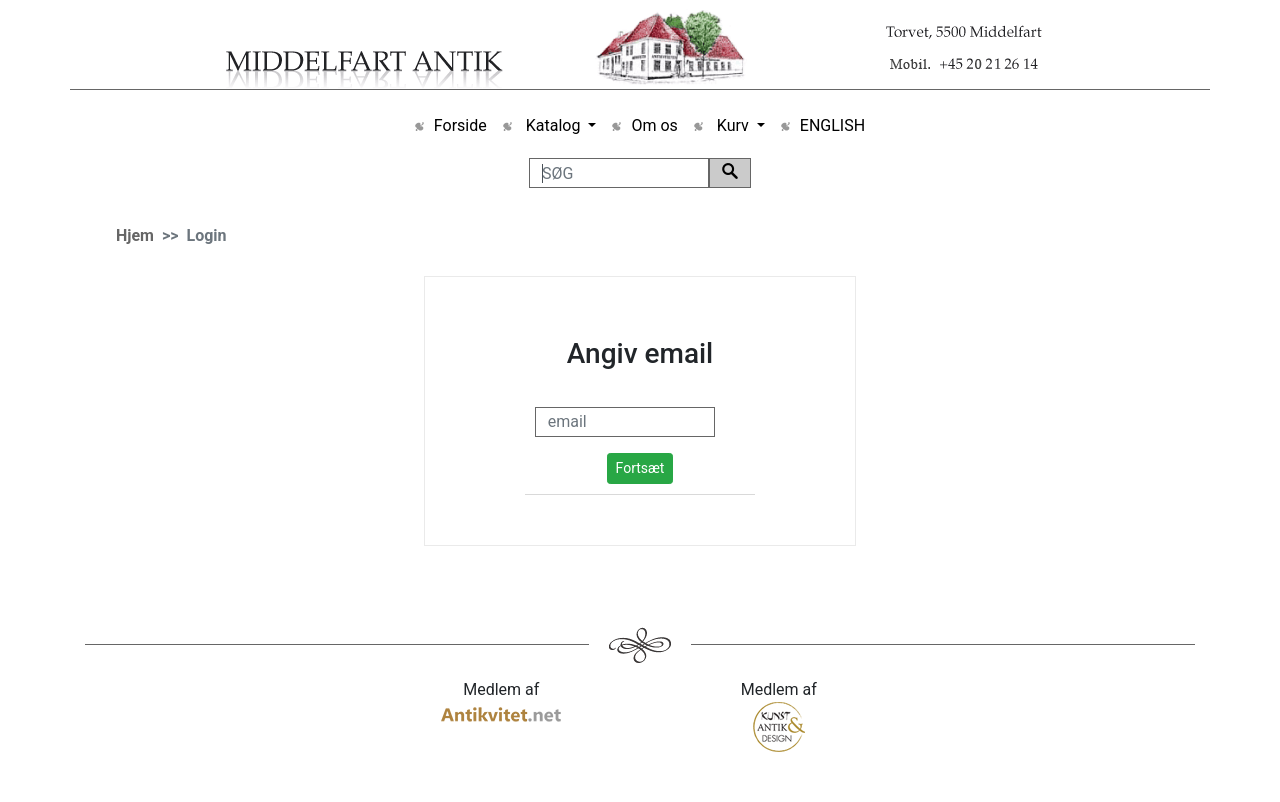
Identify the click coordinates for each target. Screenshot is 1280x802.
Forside (460, 125)
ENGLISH (832, 125)
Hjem (135, 235)
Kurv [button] (733, 125)
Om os (654, 125)
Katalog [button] (553, 125)
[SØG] (619, 173)
